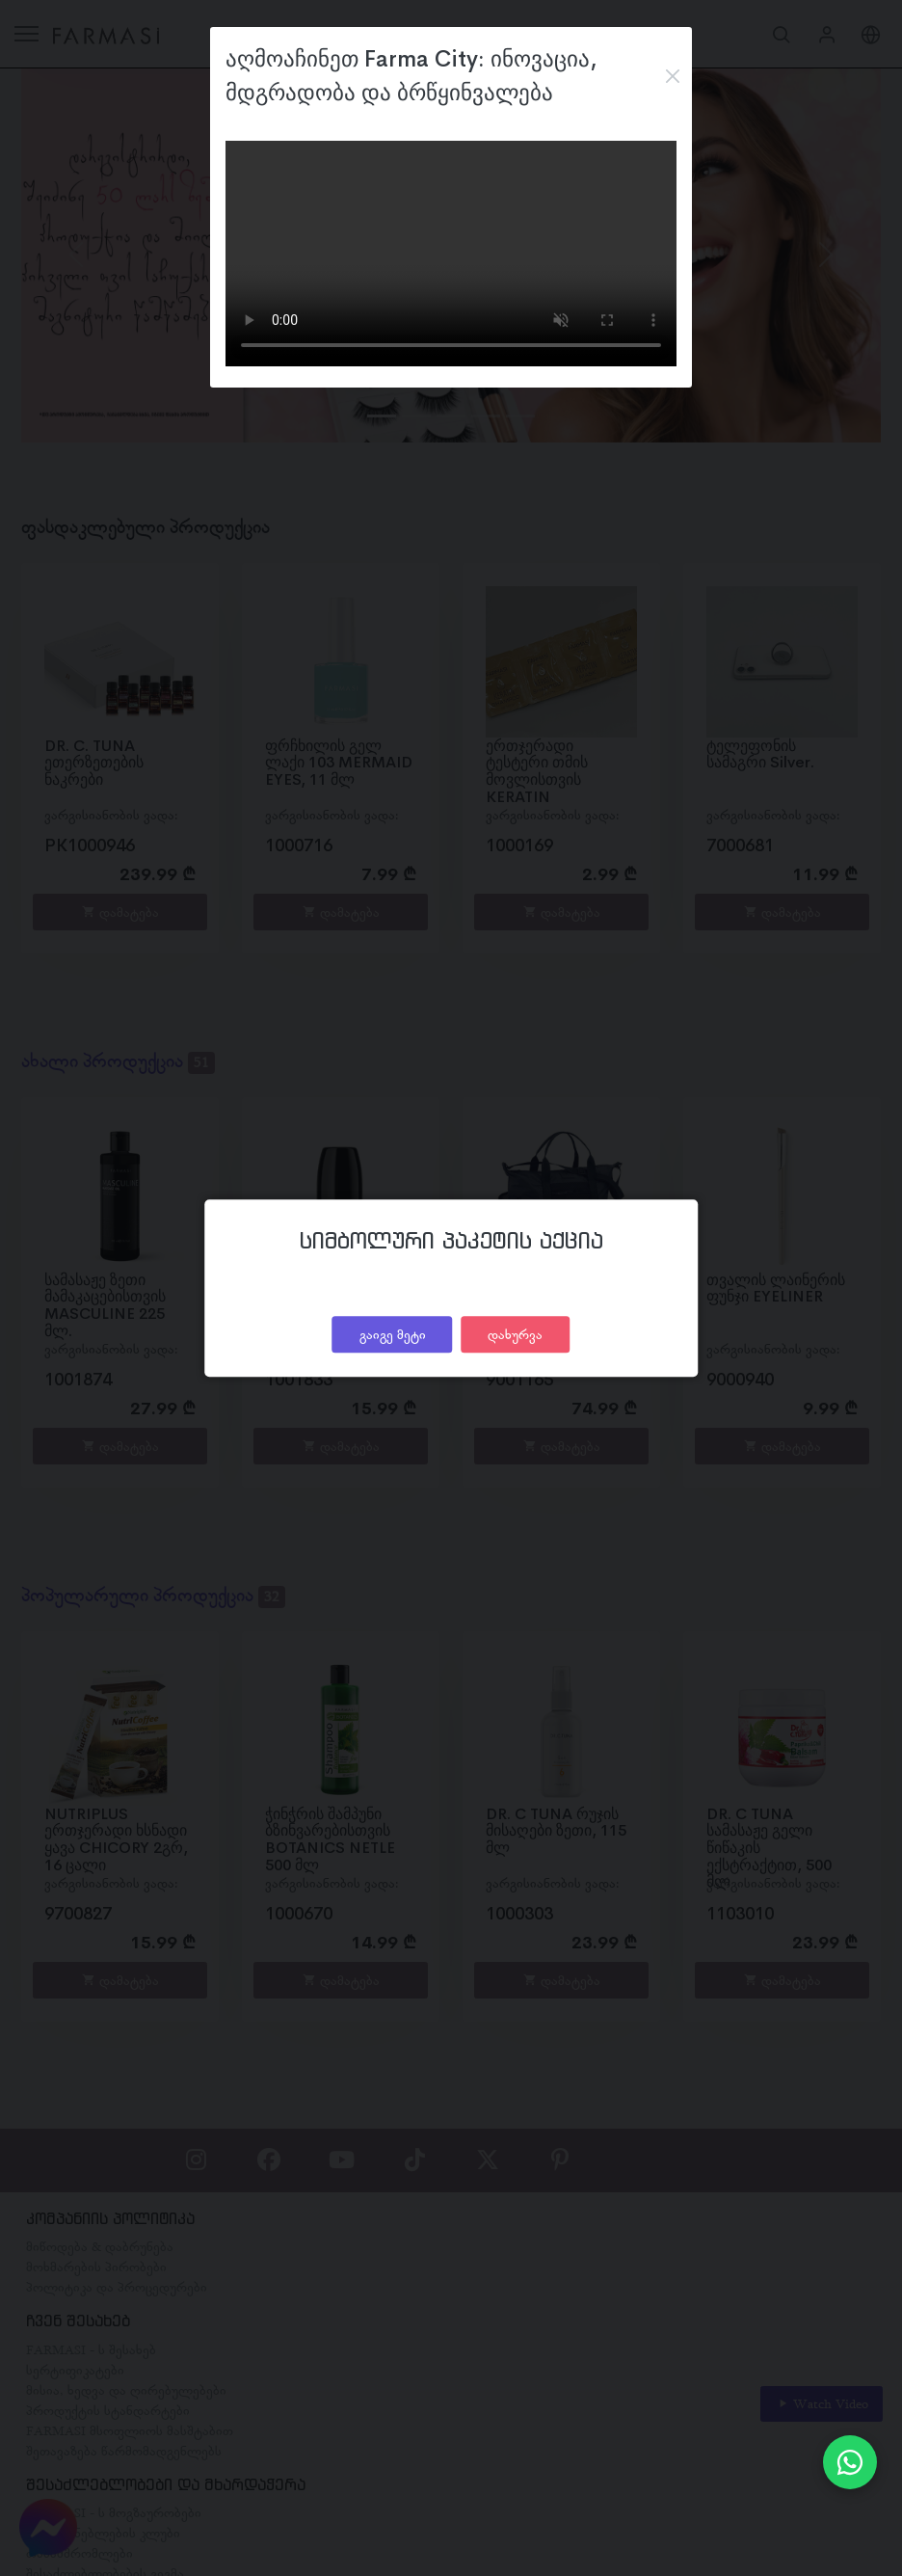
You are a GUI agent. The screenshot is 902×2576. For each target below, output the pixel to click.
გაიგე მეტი (392, 1334)
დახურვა (515, 1334)
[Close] (672, 76)
